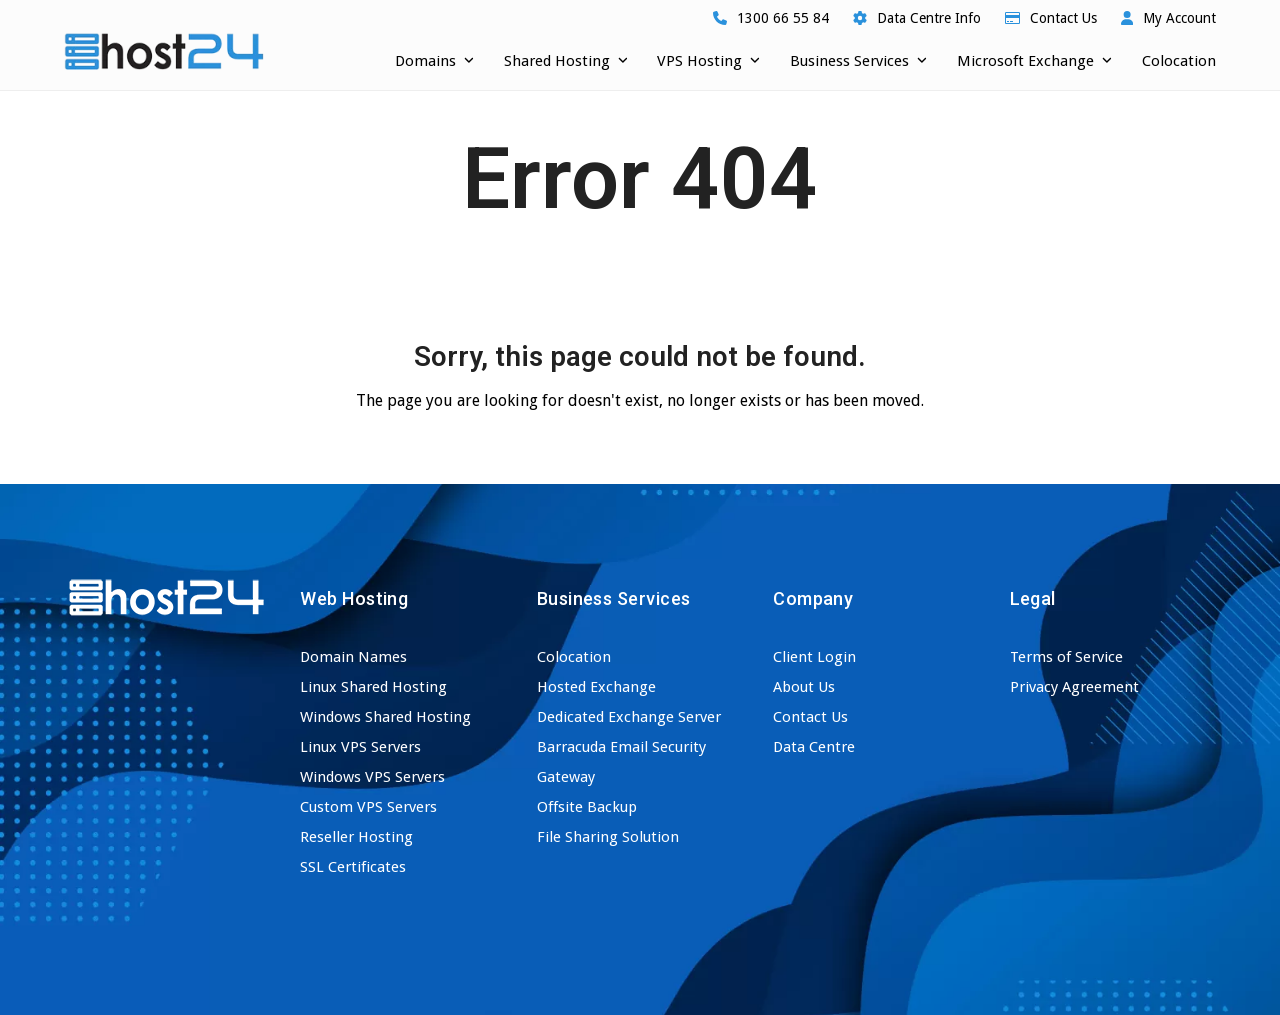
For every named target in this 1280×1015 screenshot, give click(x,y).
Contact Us (1063, 18)
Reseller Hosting (356, 837)
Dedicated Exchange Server (629, 717)
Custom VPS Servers (368, 807)
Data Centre (814, 747)
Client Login (814, 657)
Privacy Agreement (1074, 687)
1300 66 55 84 (783, 18)
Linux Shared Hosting (373, 687)
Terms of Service (1066, 657)
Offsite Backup (587, 807)
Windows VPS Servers (372, 777)
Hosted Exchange (596, 687)
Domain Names (353, 657)
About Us (804, 687)
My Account (1179, 18)
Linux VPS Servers (360, 747)
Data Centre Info (929, 18)
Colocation (574, 657)
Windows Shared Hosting (385, 717)
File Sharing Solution (608, 837)
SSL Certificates (353, 867)
